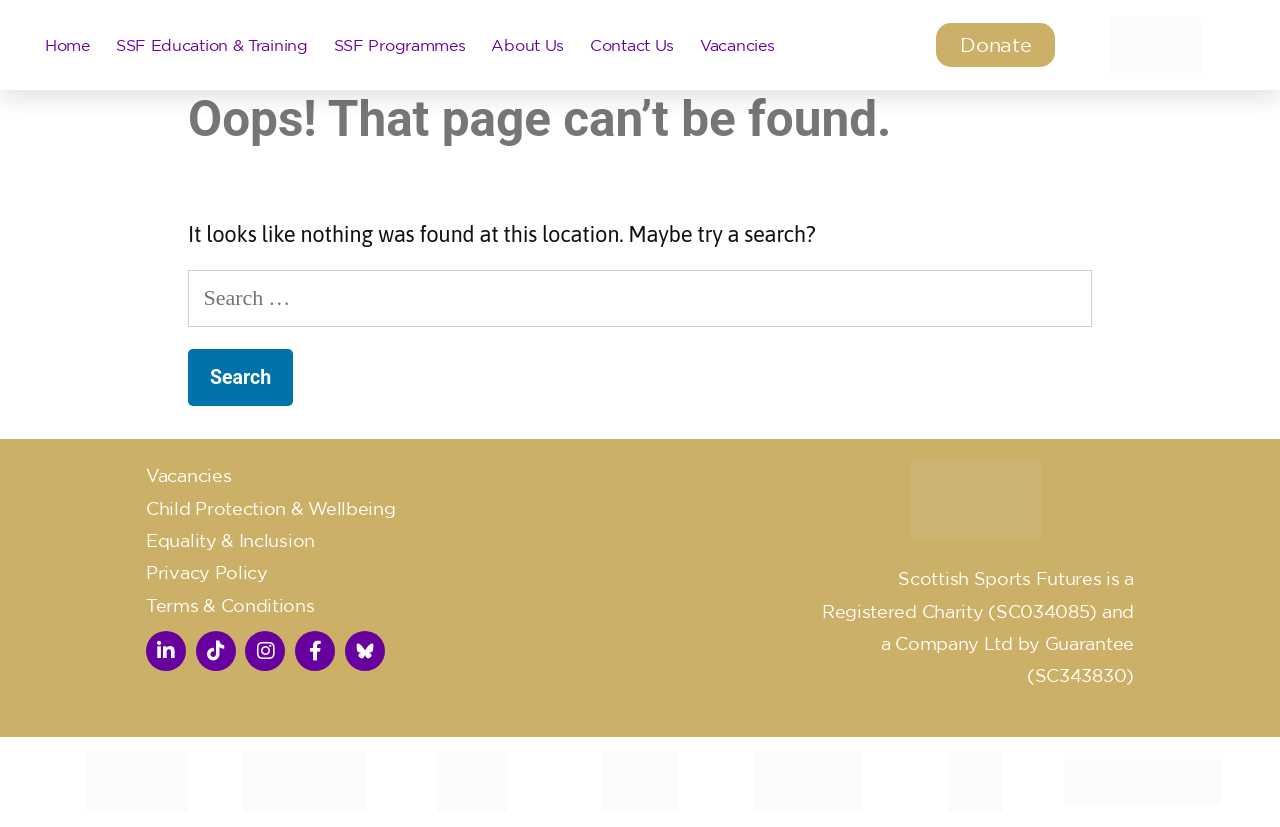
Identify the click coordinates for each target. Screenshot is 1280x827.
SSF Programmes (400, 45)
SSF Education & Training (212, 45)
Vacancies (737, 45)
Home (67, 45)
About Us (527, 45)
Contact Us (632, 45)
